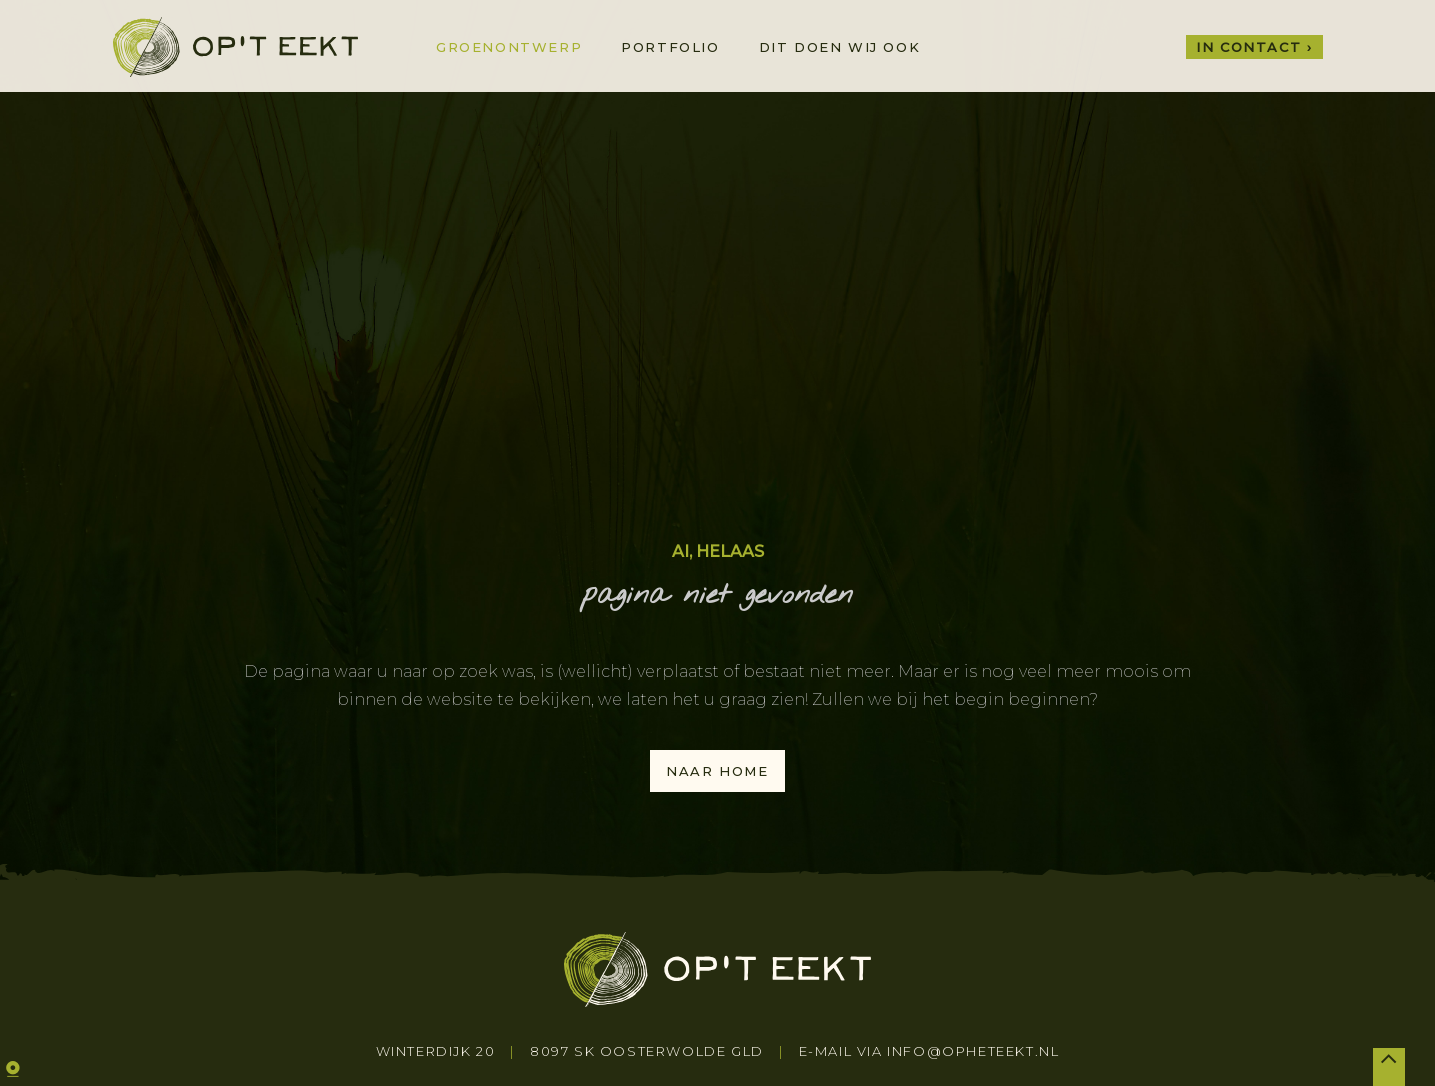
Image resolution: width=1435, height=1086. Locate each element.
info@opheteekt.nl (973, 1051)
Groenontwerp (509, 47)
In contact (1248, 47)
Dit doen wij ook (840, 47)
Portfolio (670, 47)
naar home (717, 771)
